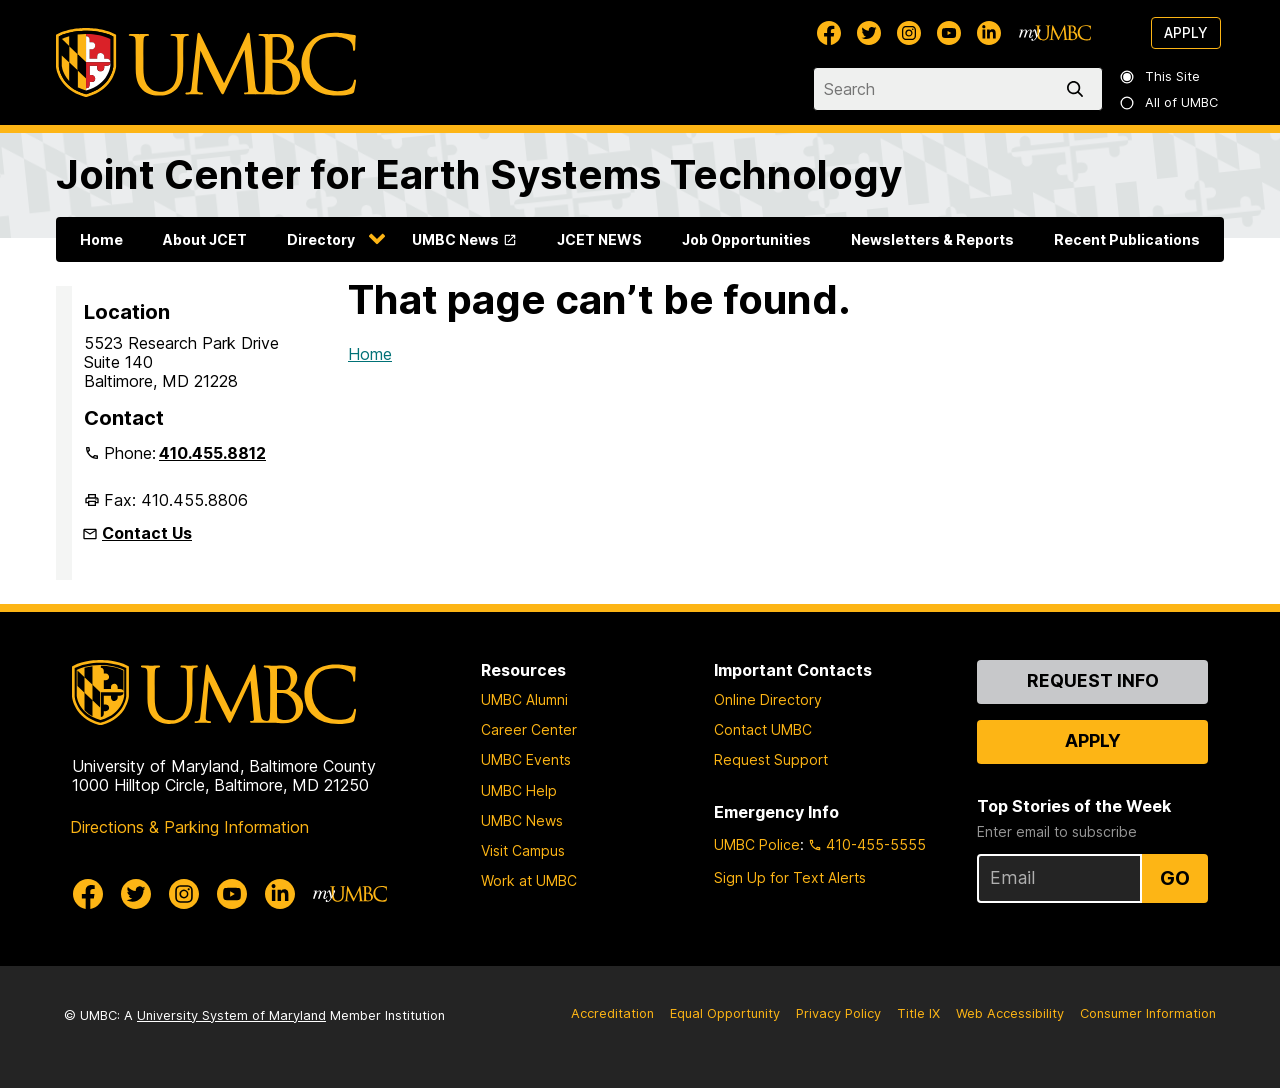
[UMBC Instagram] (909, 33)
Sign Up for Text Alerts (790, 877)
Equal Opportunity (725, 1013)
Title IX (918, 1013)
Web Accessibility (1010, 1013)
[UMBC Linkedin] (989, 33)
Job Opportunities (746, 239)
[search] (1079, 89)
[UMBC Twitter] (869, 33)
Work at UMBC (529, 880)
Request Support (771, 759)
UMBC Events (526, 759)
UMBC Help (519, 790)
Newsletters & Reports (932, 239)
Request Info (1093, 680)
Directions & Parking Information (189, 827)
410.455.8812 (212, 453)
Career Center (529, 729)
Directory (321, 239)
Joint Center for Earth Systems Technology (479, 174)
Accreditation (612, 1013)
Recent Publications (1127, 239)
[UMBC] (206, 62)
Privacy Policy (838, 1013)
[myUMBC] (1055, 33)
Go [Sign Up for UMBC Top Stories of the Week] (1175, 878)
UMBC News (455, 239)
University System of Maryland (231, 1015)
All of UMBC (1170, 102)
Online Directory (768, 699)
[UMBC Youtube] (949, 33)
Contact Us (147, 533)
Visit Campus (523, 850)
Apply (1186, 32)
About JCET (205, 239)
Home (101, 239)
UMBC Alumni (524, 699)
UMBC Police (757, 844)
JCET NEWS (599, 239)
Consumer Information (1148, 1013)
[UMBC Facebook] (829, 33)
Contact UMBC (763, 729)
